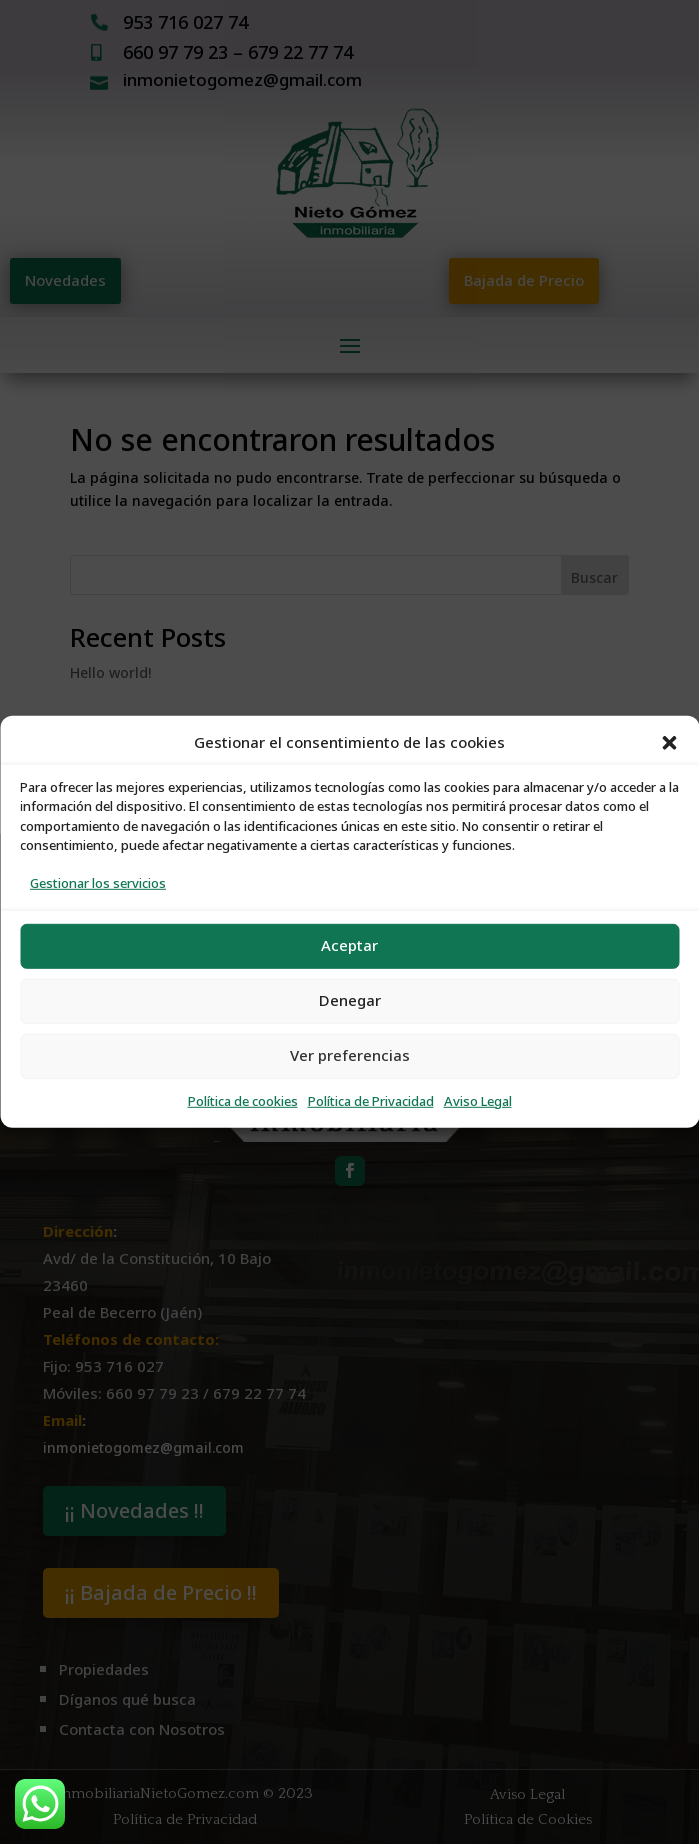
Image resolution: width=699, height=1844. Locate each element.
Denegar (350, 1000)
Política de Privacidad (371, 1100)
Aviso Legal (478, 1100)
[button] (669, 743)
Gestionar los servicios (98, 883)
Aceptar (349, 945)
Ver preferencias (350, 1055)
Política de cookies (243, 1100)
